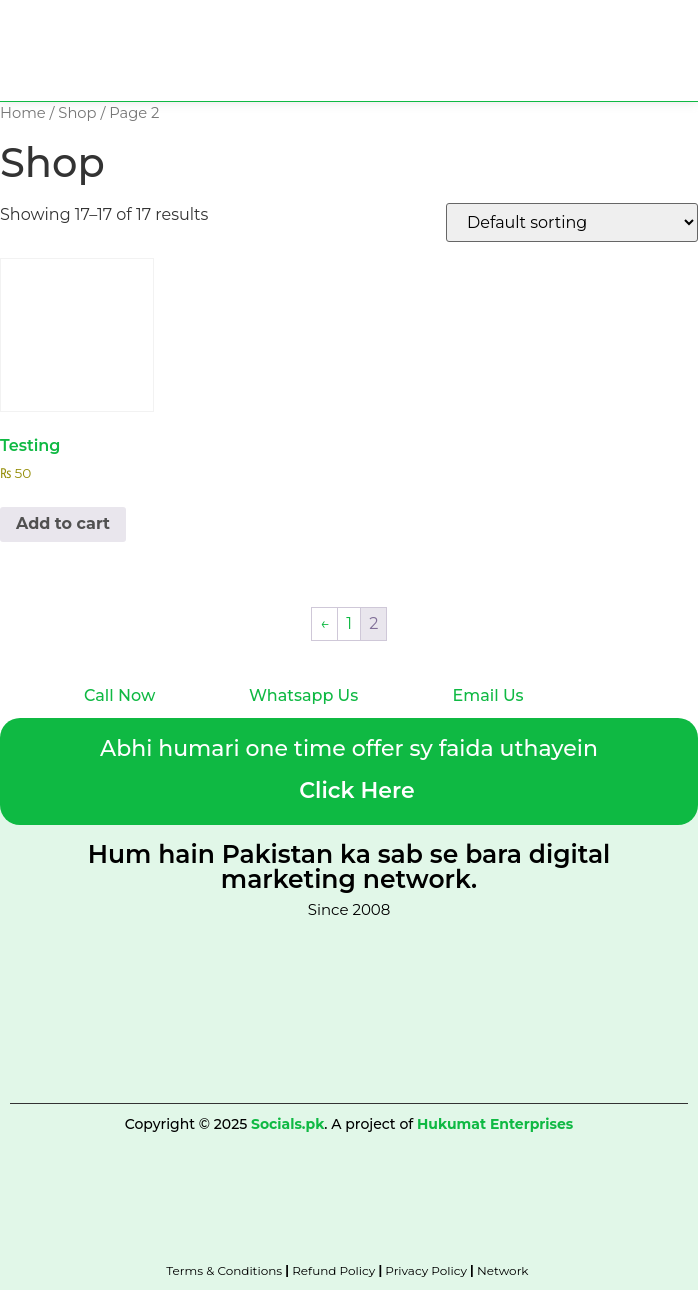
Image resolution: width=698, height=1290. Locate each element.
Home (23, 113)
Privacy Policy (426, 1270)
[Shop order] (572, 222)
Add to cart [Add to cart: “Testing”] (63, 523)
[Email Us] (462, 668)
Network (504, 1270)
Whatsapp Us (303, 695)
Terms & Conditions (224, 1270)
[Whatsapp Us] (258, 668)
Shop (77, 113)
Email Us (488, 695)
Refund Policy (333, 1270)
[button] (680, 73)
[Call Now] (93, 668)
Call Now (119, 695)
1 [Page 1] (349, 623)
